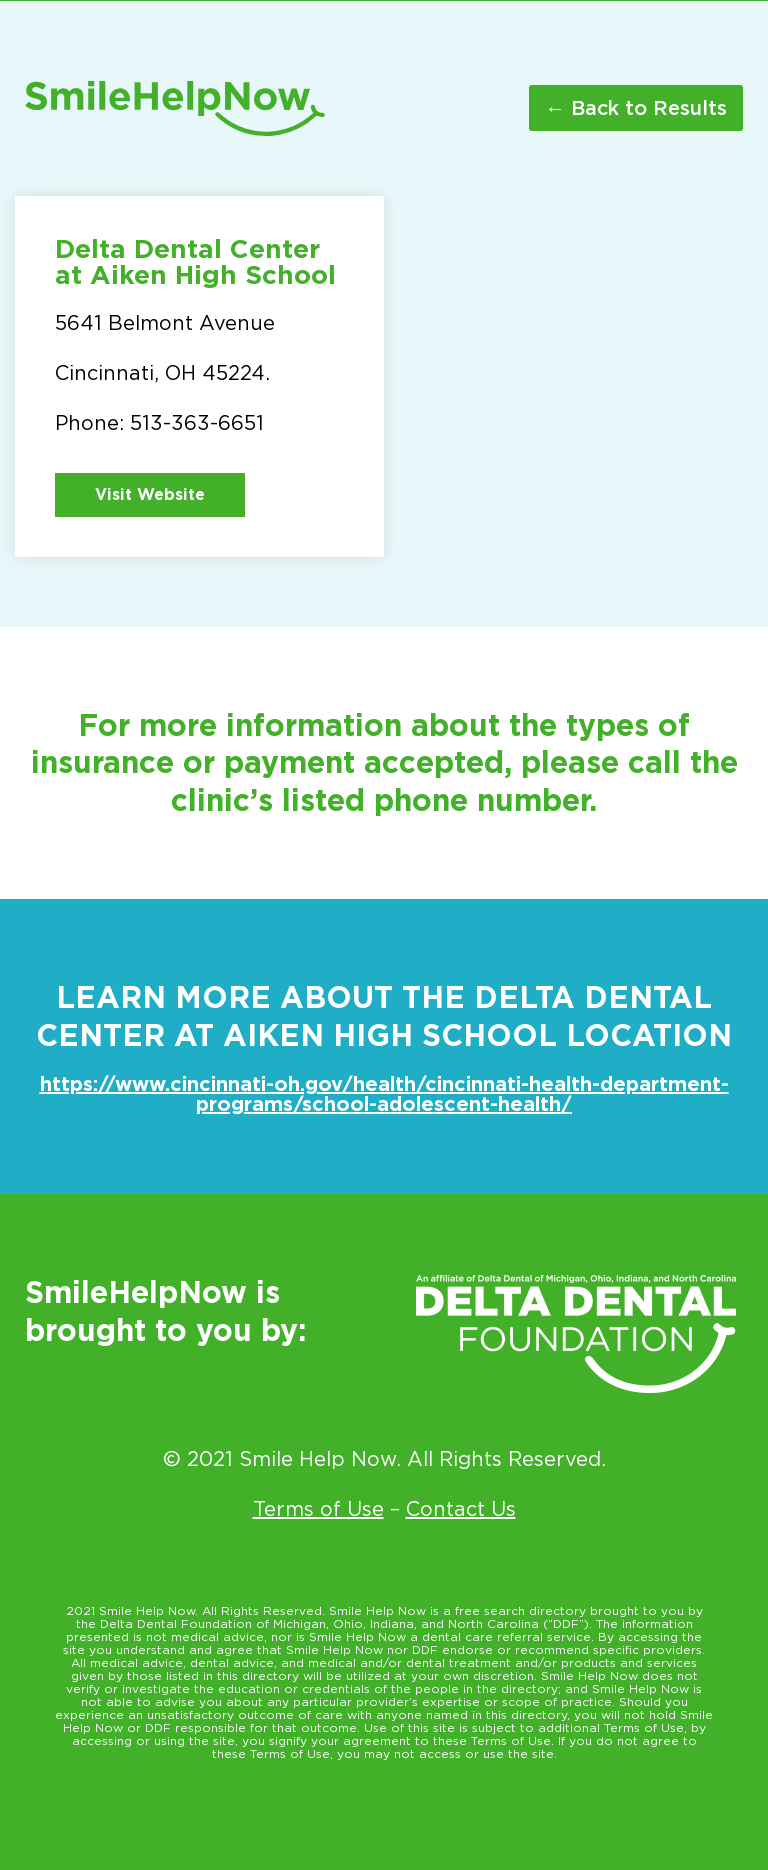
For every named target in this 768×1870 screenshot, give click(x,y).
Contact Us (461, 1509)
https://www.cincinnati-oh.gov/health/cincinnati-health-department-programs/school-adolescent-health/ (384, 1094)
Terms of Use (318, 1509)
